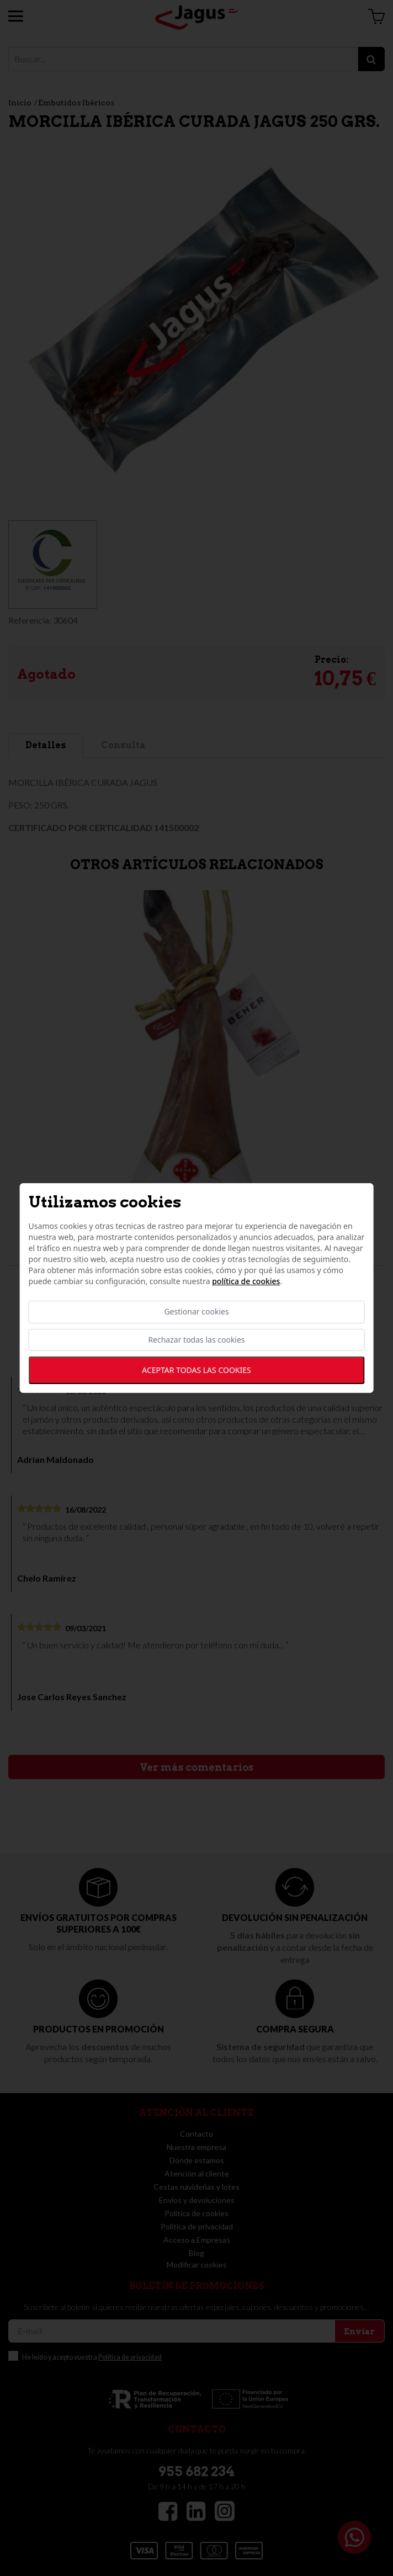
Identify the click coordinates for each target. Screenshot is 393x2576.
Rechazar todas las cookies (196, 1339)
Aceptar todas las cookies (196, 1370)
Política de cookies (246, 1281)
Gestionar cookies (196, 1312)
